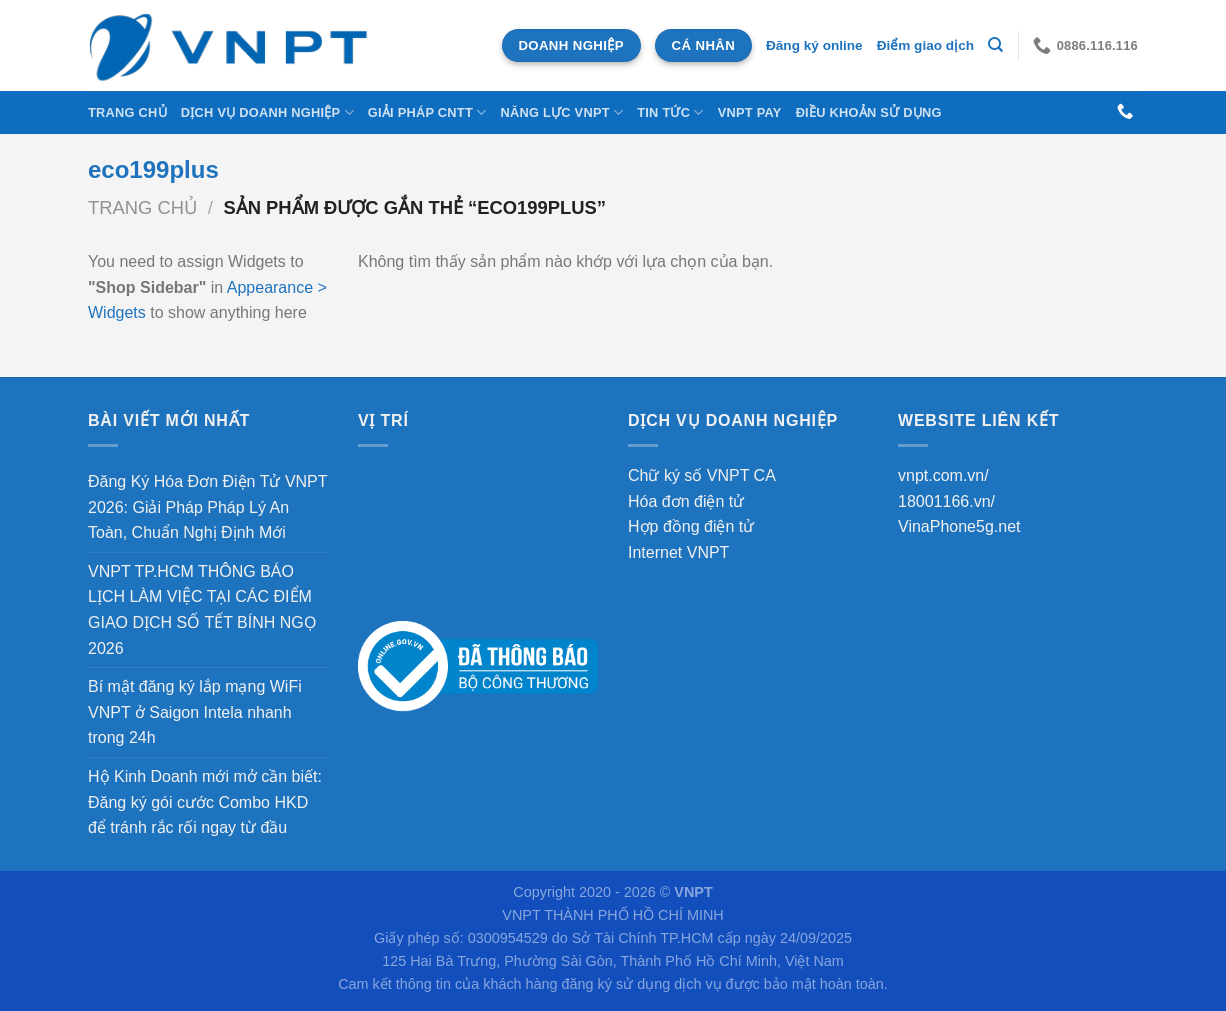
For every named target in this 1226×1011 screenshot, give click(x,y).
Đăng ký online (814, 45)
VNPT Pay (750, 112)
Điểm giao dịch (925, 45)
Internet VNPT (678, 552)
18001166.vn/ (946, 501)
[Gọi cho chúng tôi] (1125, 112)
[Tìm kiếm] (995, 45)
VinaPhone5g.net (959, 526)
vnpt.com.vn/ (943, 475)
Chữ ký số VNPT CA (702, 475)
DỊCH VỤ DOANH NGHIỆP (267, 112)
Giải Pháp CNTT (427, 112)
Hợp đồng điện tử (691, 526)
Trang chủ (127, 112)
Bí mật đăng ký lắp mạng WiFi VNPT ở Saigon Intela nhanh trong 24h (195, 712)
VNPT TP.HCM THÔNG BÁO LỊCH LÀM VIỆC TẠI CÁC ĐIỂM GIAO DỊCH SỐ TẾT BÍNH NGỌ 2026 (202, 610)
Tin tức (670, 112)
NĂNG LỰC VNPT (561, 112)
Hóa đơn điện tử (686, 501)
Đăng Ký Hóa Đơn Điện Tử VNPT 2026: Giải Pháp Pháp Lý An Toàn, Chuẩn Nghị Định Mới (207, 507)
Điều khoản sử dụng (869, 112)
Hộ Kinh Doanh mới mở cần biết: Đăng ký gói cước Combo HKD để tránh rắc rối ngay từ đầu (205, 802)
